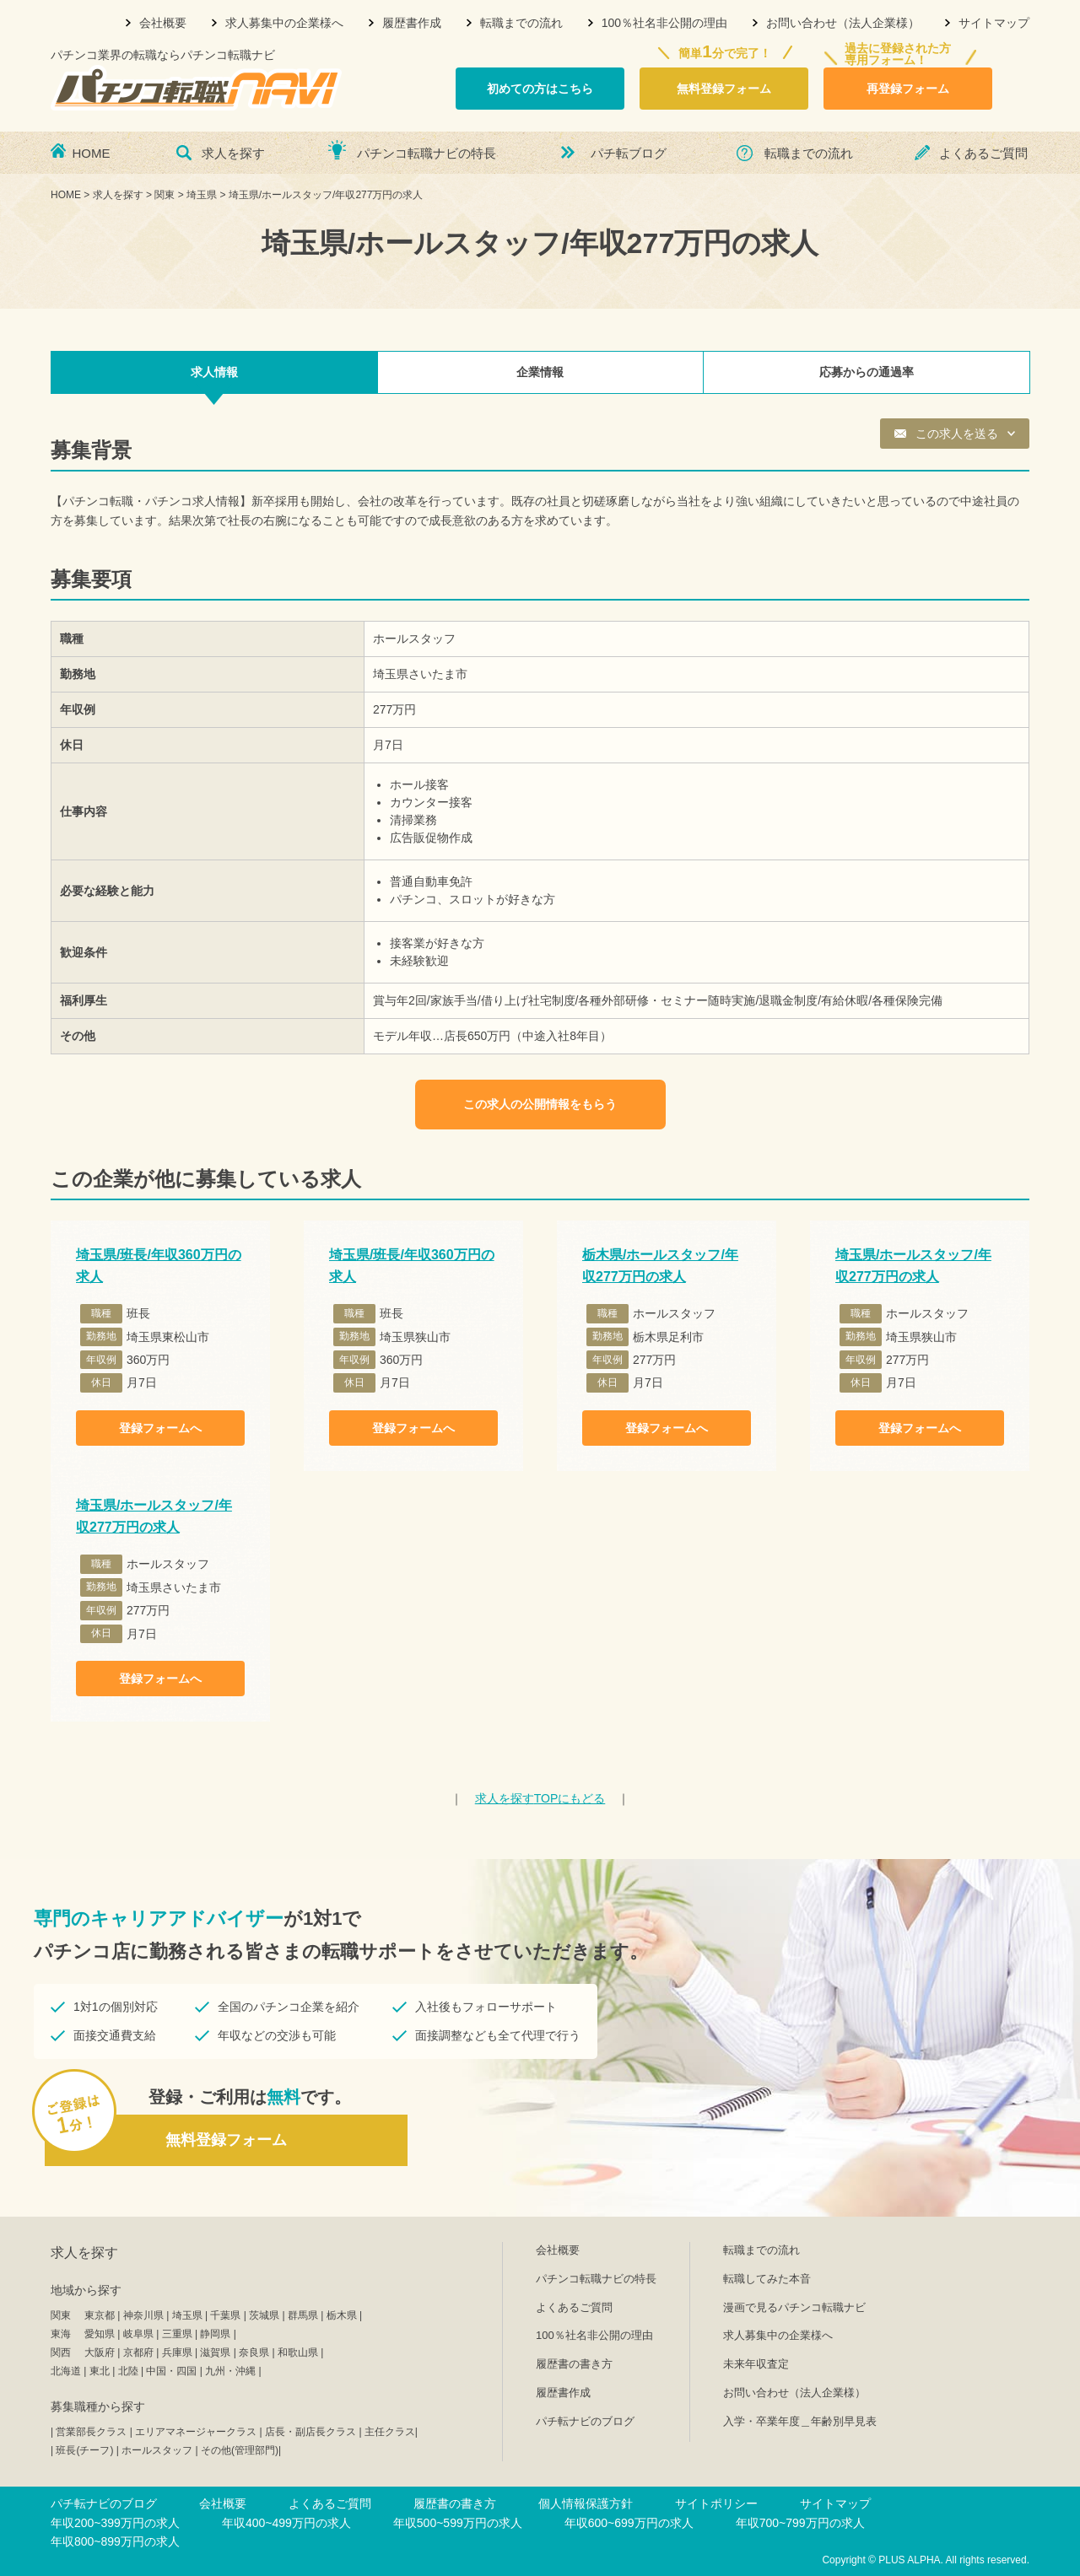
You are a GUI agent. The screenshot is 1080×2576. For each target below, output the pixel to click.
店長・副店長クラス (310, 2432)
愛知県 (99, 2334)
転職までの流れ (521, 23)
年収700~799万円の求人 (800, 2523)
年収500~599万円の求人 (457, 2523)
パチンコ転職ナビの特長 (426, 153)
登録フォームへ (160, 1428)
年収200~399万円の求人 (115, 2523)
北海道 (66, 2371)
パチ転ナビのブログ (585, 2421)
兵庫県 (177, 2352)
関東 (61, 2315)
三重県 (177, 2334)
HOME (92, 153)
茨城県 (264, 2315)
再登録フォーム (908, 88)
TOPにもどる (540, 1798)
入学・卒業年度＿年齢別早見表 (800, 2421)
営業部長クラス (91, 2432)
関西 (61, 2352)
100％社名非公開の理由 (664, 23)
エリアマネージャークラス (195, 2432)
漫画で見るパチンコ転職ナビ (794, 2307)
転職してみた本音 (767, 2278)
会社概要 (162, 23)
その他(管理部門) (239, 2450)
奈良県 (254, 2352)
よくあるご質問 (983, 153)
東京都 (99, 2315)
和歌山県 (298, 2352)
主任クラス (389, 2432)
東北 (99, 2371)
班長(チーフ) (84, 2450)
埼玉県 (187, 2315)
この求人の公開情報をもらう (540, 1104)
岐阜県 (138, 2334)
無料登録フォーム (724, 88)
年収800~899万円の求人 (115, 2541)
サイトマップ (993, 23)
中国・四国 (171, 2371)
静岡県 (215, 2334)
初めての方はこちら (540, 88)
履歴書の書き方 (574, 2364)
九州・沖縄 (230, 2371)
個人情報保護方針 (585, 2503)
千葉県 (225, 2315)
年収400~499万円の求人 (286, 2523)
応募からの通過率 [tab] (866, 372)
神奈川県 (143, 2315)
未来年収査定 (756, 2364)
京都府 (138, 2352)
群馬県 (303, 2315)
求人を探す (233, 153)
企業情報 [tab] (540, 372)
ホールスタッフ (157, 2450)
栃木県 (342, 2315)
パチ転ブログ (629, 153)
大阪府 (99, 2352)
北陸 (128, 2371)
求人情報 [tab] (214, 372)
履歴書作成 (411, 23)
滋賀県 (215, 2352)
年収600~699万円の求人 (629, 2523)
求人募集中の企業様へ (284, 23)
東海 (61, 2334)
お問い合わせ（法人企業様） (843, 23)
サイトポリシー (716, 2503)
